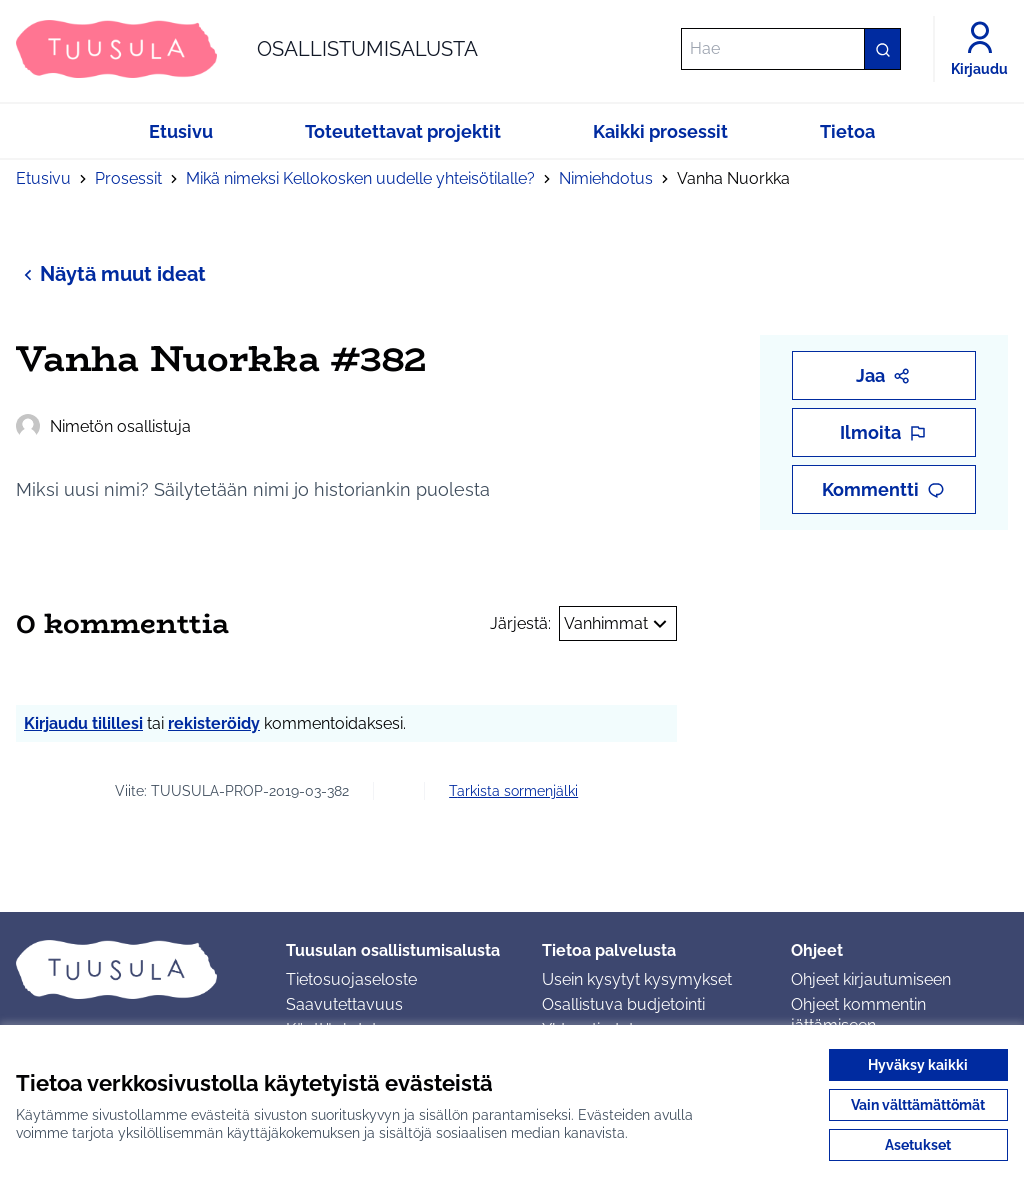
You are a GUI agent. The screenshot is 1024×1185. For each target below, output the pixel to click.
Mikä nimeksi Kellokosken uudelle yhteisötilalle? (360, 178)
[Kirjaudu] (979, 49)
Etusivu (43, 178)
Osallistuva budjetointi (623, 1004)
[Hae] (791, 49)
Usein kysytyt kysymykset (637, 979)
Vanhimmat (618, 624)
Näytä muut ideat (111, 273)
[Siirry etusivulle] (247, 49)
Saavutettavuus (344, 1004)
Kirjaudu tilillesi (83, 723)
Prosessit (128, 178)
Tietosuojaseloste (351, 979)
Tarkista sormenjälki (513, 791)
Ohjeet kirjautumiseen (871, 979)
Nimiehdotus (606, 178)
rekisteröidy (214, 723)
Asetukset (918, 1145)
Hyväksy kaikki (918, 1065)
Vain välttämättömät (918, 1105)
